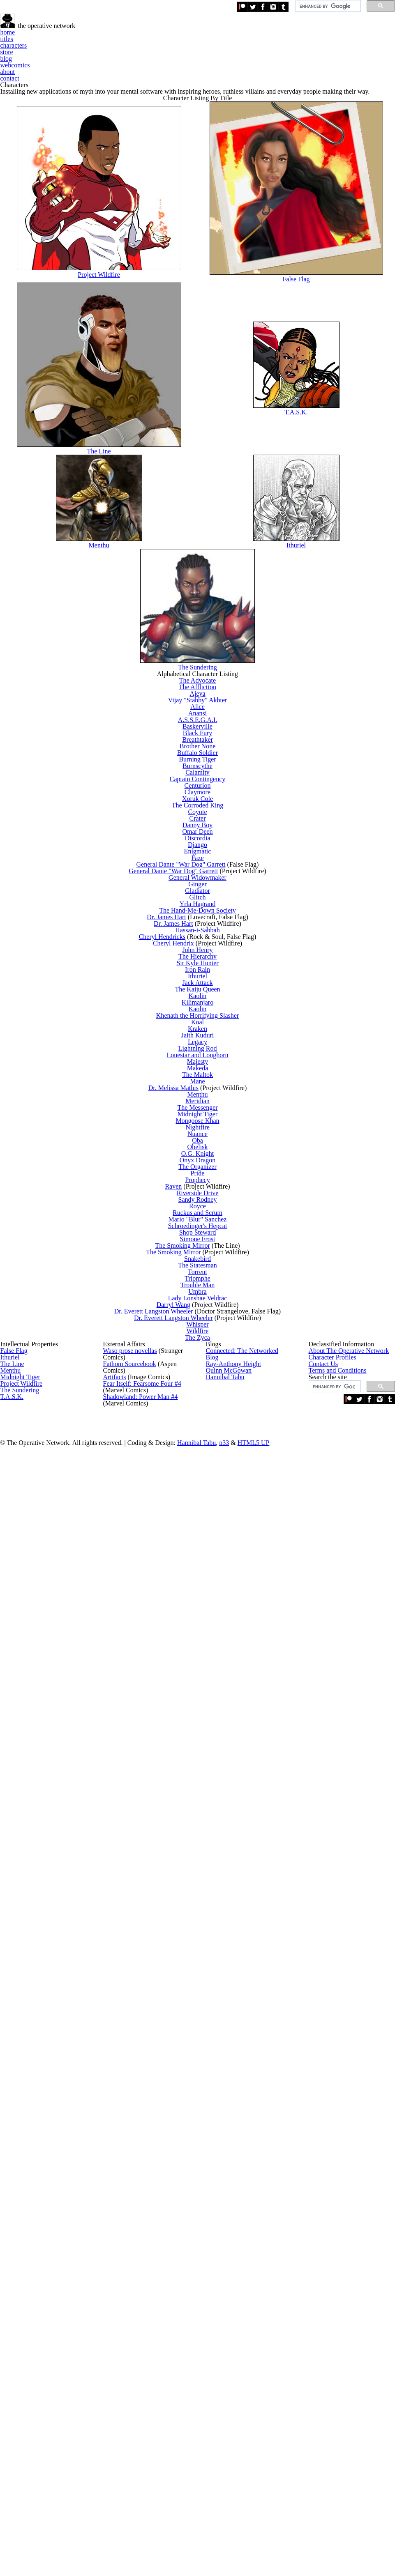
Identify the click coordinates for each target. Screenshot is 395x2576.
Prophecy (201, 1893)
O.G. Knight (201, 1839)
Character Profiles (331, 2346)
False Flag (298, 386)
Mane (201, 1692)
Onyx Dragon (201, 1853)
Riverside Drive (201, 1920)
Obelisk (201, 1826)
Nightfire (201, 1786)
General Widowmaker (201, 1276)
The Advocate (201, 874)
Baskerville (201, 968)
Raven (180, 1907)
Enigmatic (201, 1222)
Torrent (201, 2081)
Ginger (201, 1289)
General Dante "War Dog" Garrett (187, 1249)
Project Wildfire (104, 381)
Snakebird (201, 2054)
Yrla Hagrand (201, 1330)
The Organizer (201, 1866)
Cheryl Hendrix (181, 1410)
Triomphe (201, 2094)
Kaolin (201, 1517)
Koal (201, 1571)
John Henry (201, 1424)
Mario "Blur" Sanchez (201, 1974)
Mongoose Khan (201, 1772)
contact (364, 57)
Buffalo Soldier (201, 1021)
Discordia (201, 1196)
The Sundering (201, 828)
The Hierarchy (201, 1437)
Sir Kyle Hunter (201, 1450)
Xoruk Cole (201, 1115)
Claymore (201, 1102)
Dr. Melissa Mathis (181, 1705)
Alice (201, 927)
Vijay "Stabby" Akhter (201, 914)
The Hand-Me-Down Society (201, 1343)
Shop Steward (201, 2000)
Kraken (201, 1585)
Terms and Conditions (336, 2385)
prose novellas (128, 2327)
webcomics (287, 57)
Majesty (201, 1652)
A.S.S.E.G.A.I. (201, 954)
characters (179, 57)
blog (248, 57)
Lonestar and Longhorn (201, 1638)
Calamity (201, 1061)
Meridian (201, 1732)
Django (201, 1209)
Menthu (104, 689)
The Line (104, 576)
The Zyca (201, 2215)
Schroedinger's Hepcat (201, 1987)
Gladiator (201, 1303)
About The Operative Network (345, 2327)
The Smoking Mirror (189, 2027)
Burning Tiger (201, 1035)
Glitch (201, 1316)
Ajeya (201, 900)
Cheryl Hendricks (171, 1397)
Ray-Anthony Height (229, 2346)
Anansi (201, 941)
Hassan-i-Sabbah (201, 1383)
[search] (327, 9)
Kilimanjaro (201, 1531)
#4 (136, 2404)
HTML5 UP (305, 2530)
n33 (281, 2530)
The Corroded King (201, 1128)
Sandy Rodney (201, 1933)
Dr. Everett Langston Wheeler (163, 2161)
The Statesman (201, 2067)
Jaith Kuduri (201, 1598)
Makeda (201, 1665)
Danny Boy (201, 1169)
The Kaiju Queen (201, 1504)
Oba (201, 1813)
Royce (201, 1946)
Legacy (201, 1611)
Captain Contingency (201, 1075)
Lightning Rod (201, 1625)
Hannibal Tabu (223, 2385)
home (109, 57)
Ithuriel (298, 689)
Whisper (201, 2188)
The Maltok (201, 1678)
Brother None (201, 1008)
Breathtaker (201, 994)
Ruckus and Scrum (201, 1960)
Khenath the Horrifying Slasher (201, 1557)
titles (141, 57)
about (328, 57)
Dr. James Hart (174, 1357)
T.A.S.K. (298, 537)
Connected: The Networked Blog (245, 2327)
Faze (201, 1236)
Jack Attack (201, 1491)
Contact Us (322, 2366)
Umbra (201, 2121)
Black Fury (201, 981)
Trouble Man (201, 2107)
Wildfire (201, 2201)
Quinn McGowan (226, 2366)
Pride (201, 1879)
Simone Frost (201, 2014)
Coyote (201, 1142)
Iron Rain (201, 1464)
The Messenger (201, 1746)
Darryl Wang (181, 2148)
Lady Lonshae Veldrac (201, 2135)
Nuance (201, 1799)
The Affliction (201, 887)
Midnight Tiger (201, 1759)
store (217, 57)
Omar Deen (201, 1182)
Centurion (201, 1088)
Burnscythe (201, 1048)
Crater (201, 1155)
